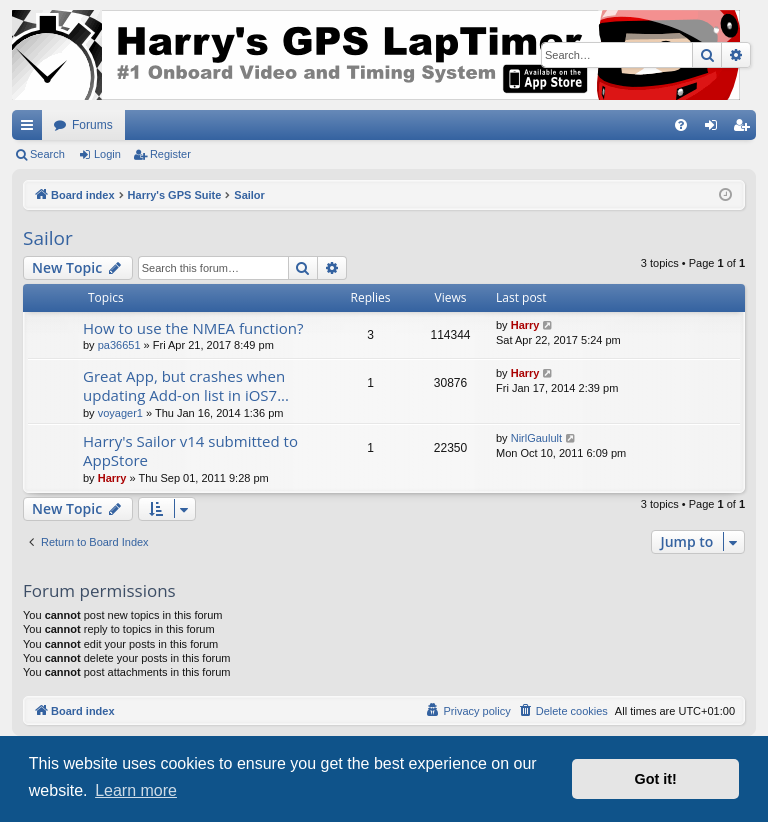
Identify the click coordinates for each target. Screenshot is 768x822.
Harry (525, 325)
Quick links (31, 129)
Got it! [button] (656, 779)
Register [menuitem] (745, 129)
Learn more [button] (136, 790)
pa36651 (119, 345)
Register (170, 154)
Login (107, 154)
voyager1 (120, 413)
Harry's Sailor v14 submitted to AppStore (190, 450)
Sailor (48, 238)
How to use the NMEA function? (193, 328)
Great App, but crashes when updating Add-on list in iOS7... (186, 385)
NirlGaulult (536, 438)
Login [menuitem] (715, 129)
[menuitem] (681, 125)
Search (47, 154)
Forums (92, 125)
